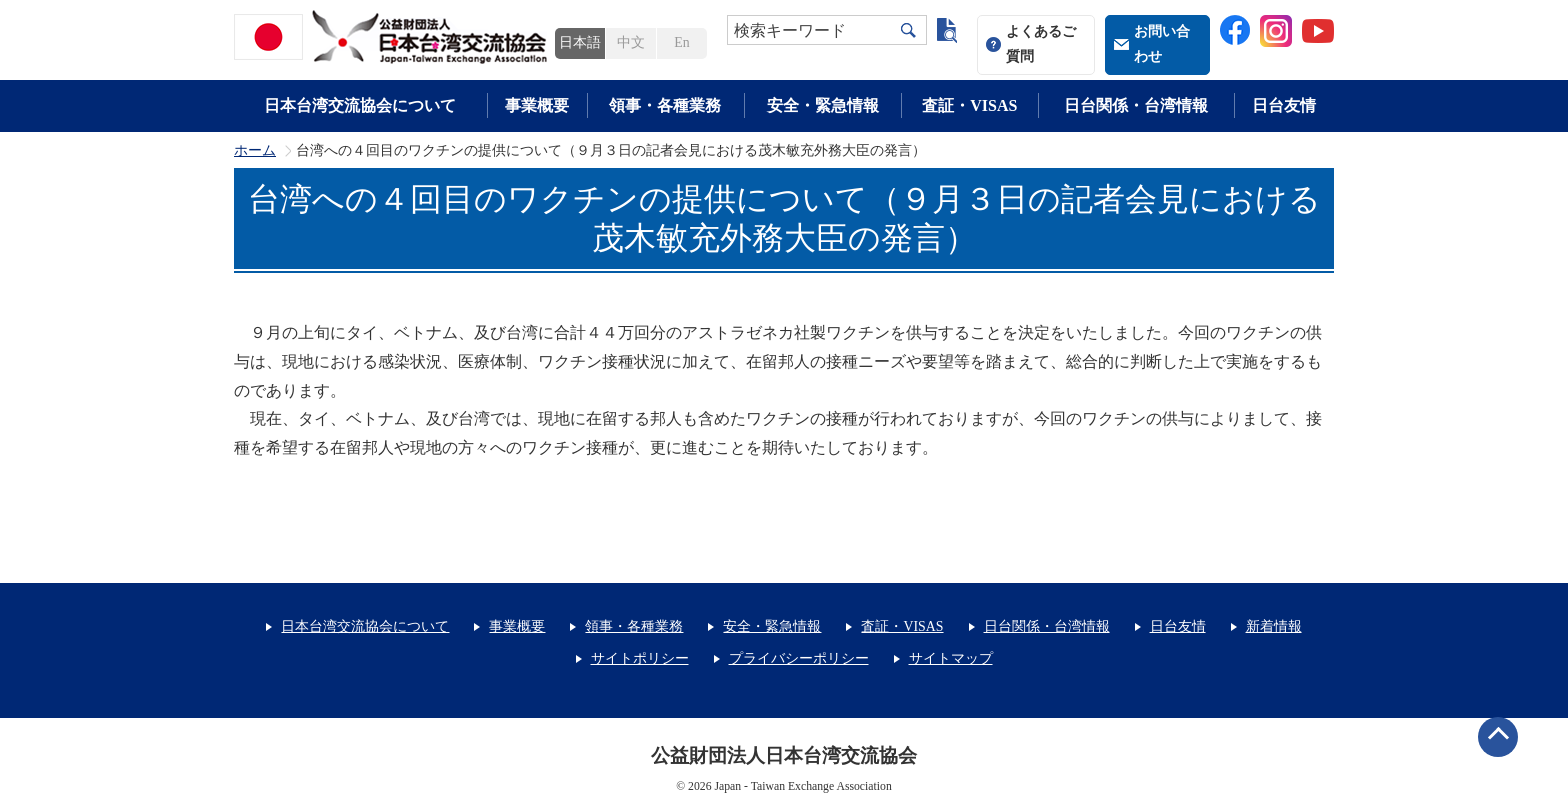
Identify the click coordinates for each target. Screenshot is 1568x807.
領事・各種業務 (665, 105)
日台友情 (1284, 105)
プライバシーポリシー (799, 658)
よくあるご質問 (1041, 44)
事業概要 (537, 105)
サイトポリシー (640, 658)
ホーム (255, 151)
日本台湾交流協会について (360, 105)
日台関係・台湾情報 (1136, 105)
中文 (631, 42)
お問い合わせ (1162, 44)
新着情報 (1274, 626)
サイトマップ (951, 658)
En (681, 42)
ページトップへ (1498, 737)
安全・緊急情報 (823, 105)
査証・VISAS (969, 105)
